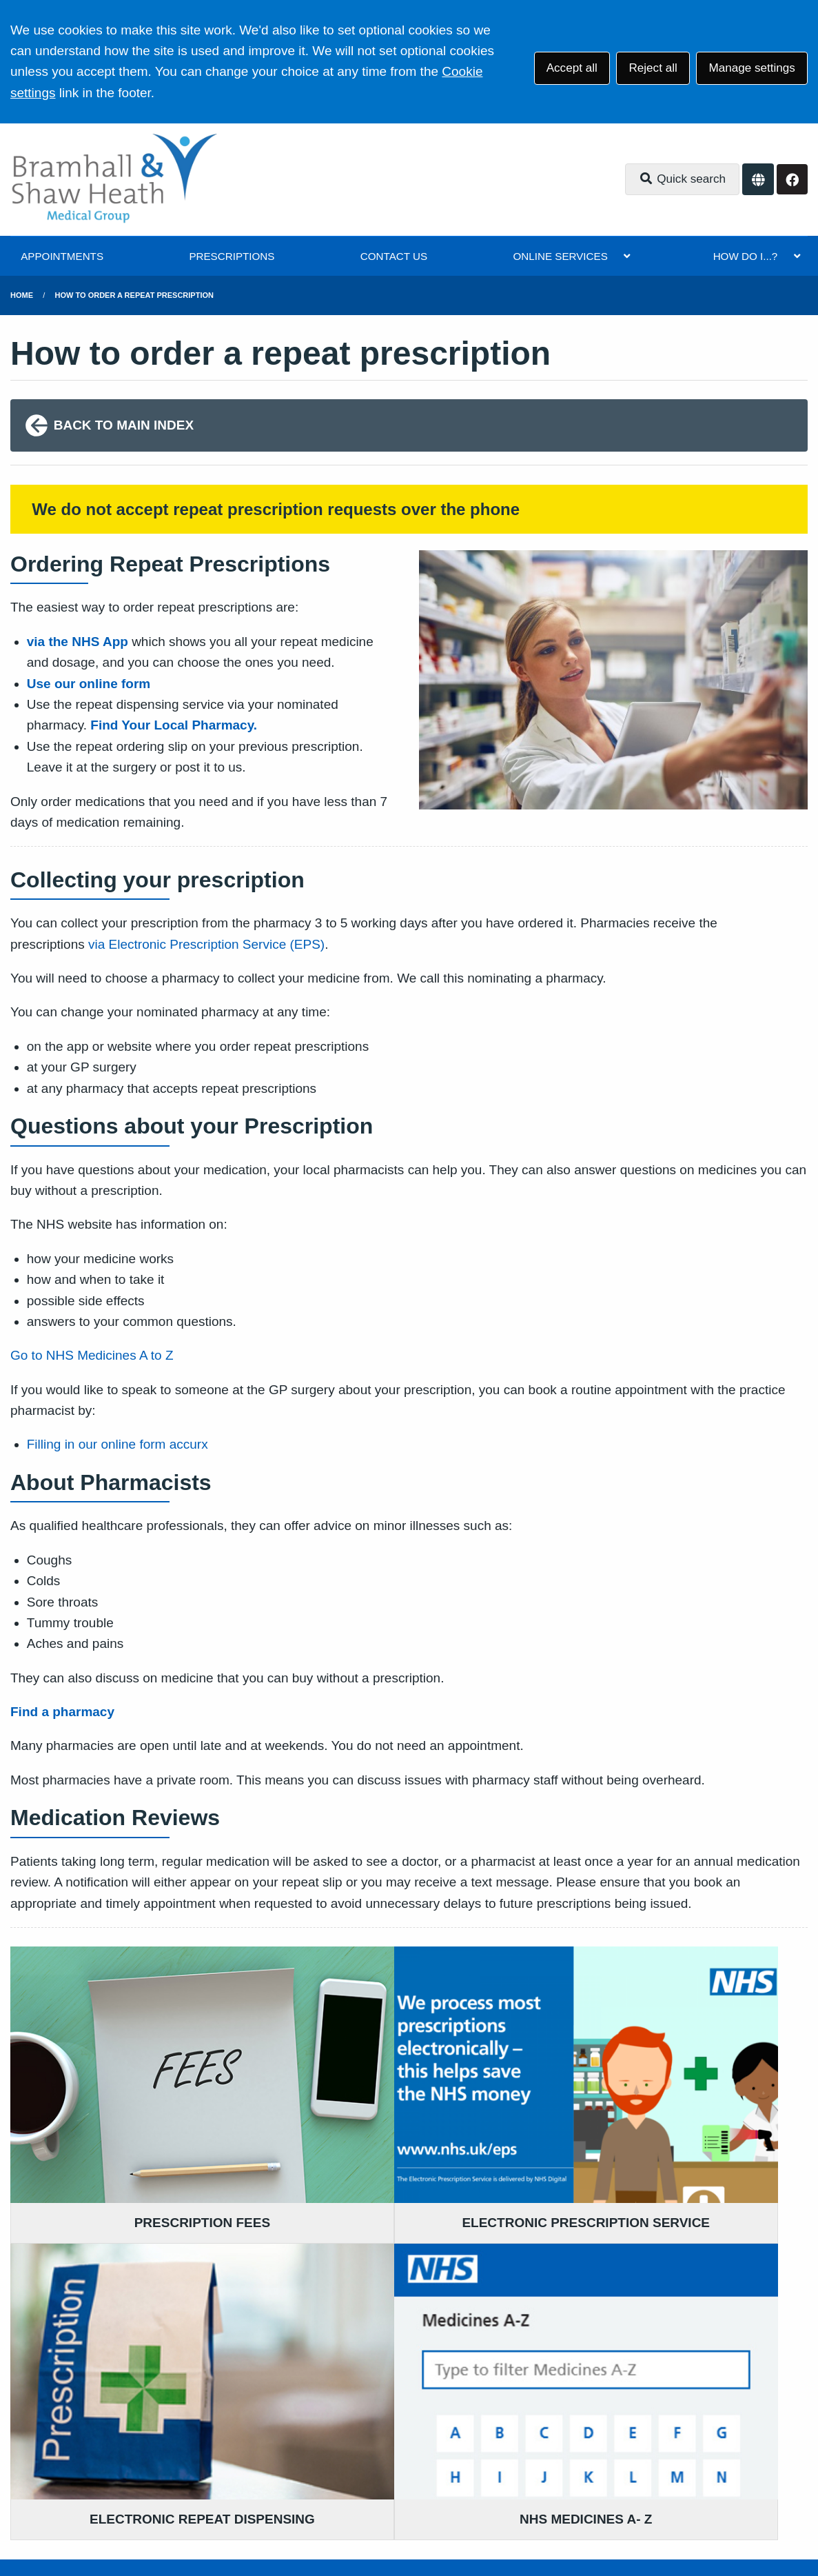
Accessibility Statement (307, 2468)
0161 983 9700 (121, 2364)
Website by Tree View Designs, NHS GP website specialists (224, 2519)
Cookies (556, 2468)
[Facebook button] (792, 179)
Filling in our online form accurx (117, 1444)
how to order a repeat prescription (134, 295)
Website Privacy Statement (451, 2468)
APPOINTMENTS (62, 256)
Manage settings (751, 67)
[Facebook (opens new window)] (23, 2519)
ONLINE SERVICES (560, 256)
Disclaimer (206, 2468)
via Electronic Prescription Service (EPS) (206, 944)
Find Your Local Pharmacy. (175, 725)
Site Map (614, 2468)
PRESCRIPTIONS (231, 256)
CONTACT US (393, 256)
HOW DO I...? (745, 256)
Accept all (571, 67)
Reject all (652, 67)
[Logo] (113, 179)
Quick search (682, 178)
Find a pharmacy (62, 1711)
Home (21, 295)
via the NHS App (77, 641)
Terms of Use (131, 2468)
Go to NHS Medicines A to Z (93, 1355)
